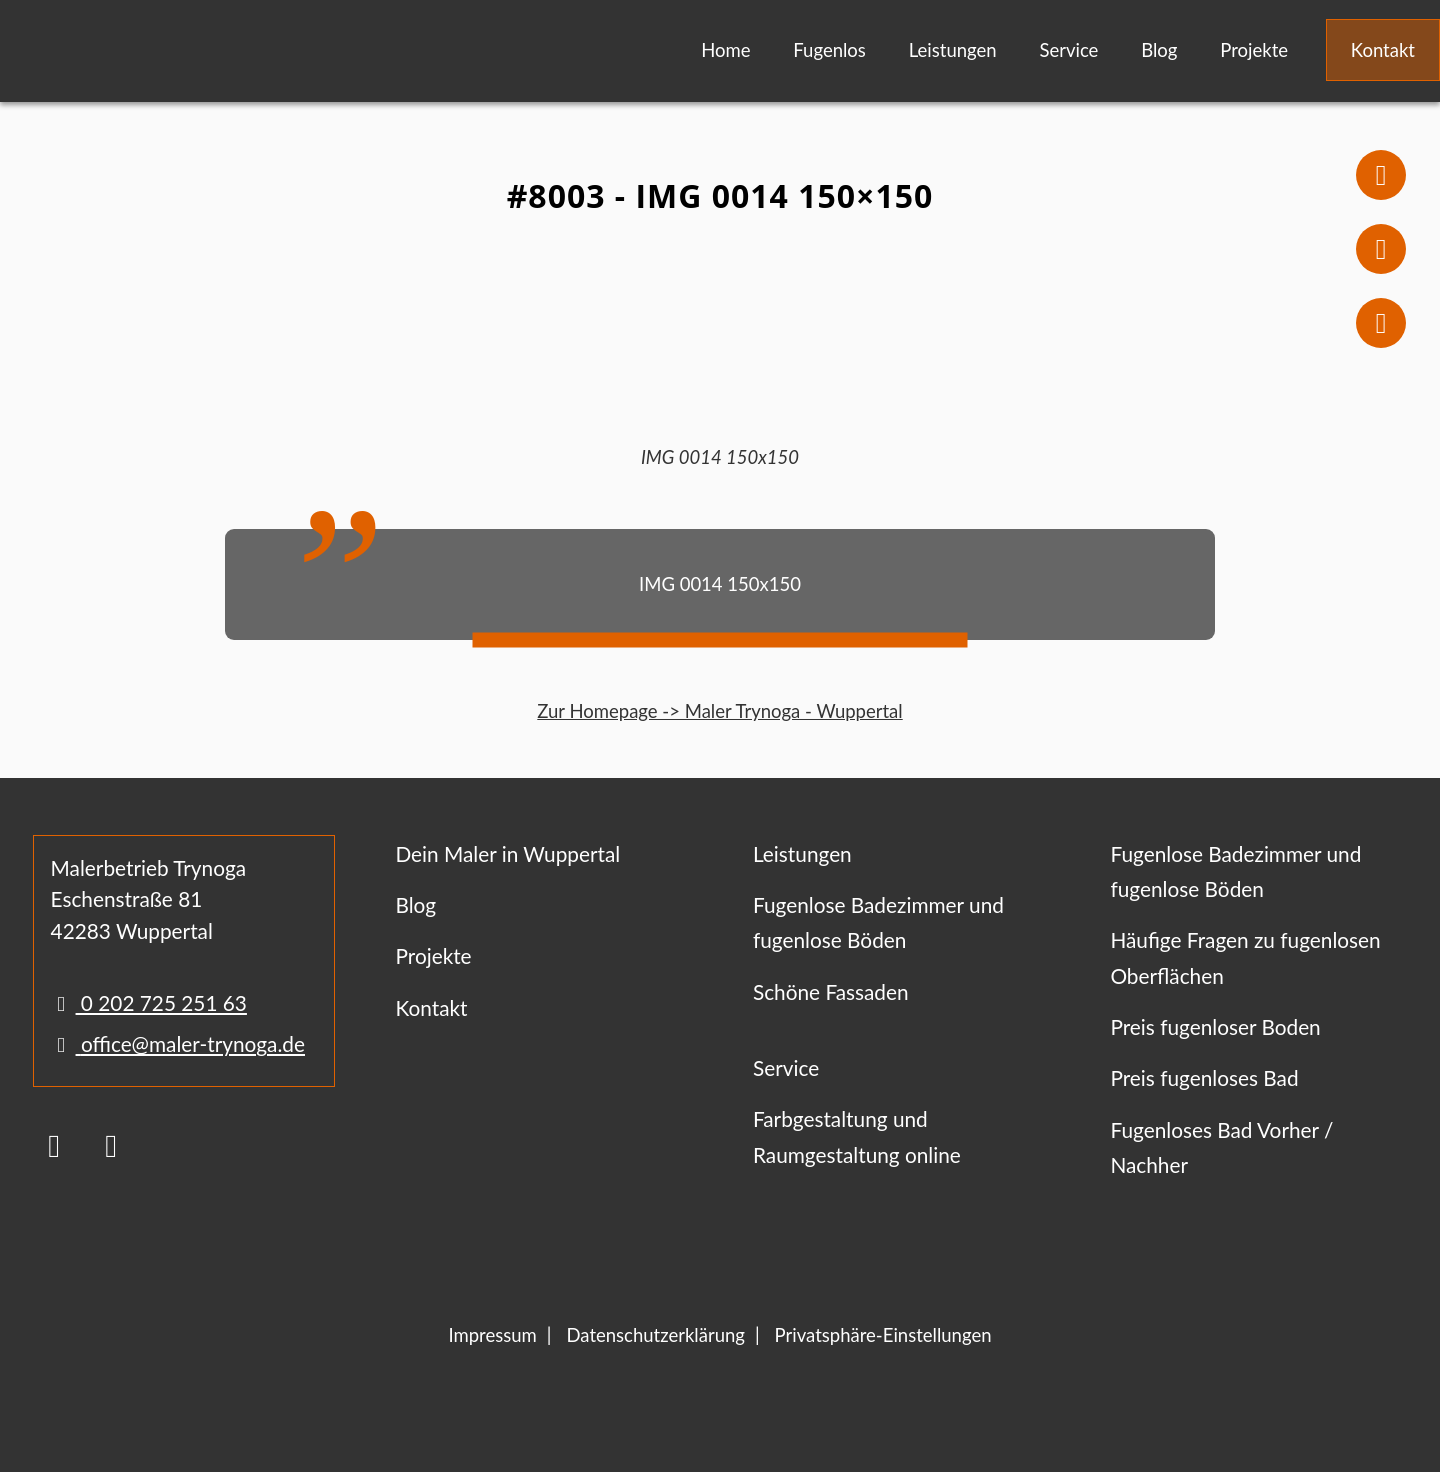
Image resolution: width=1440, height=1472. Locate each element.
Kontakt (1383, 50)
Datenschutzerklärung (655, 1335)
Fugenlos (829, 50)
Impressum (492, 1335)
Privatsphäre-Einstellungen (883, 1335)
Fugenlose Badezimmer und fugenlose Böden (878, 922)
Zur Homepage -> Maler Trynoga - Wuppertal (719, 711)
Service (1068, 50)
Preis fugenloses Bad (1204, 1077)
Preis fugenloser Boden (1215, 1026)
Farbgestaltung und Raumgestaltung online (857, 1136)
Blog (1159, 50)
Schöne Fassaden (831, 991)
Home (725, 50)
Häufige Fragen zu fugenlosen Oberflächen (1245, 957)
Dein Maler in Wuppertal (507, 853)
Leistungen (953, 50)
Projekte (1254, 50)
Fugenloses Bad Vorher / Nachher (1221, 1147)
